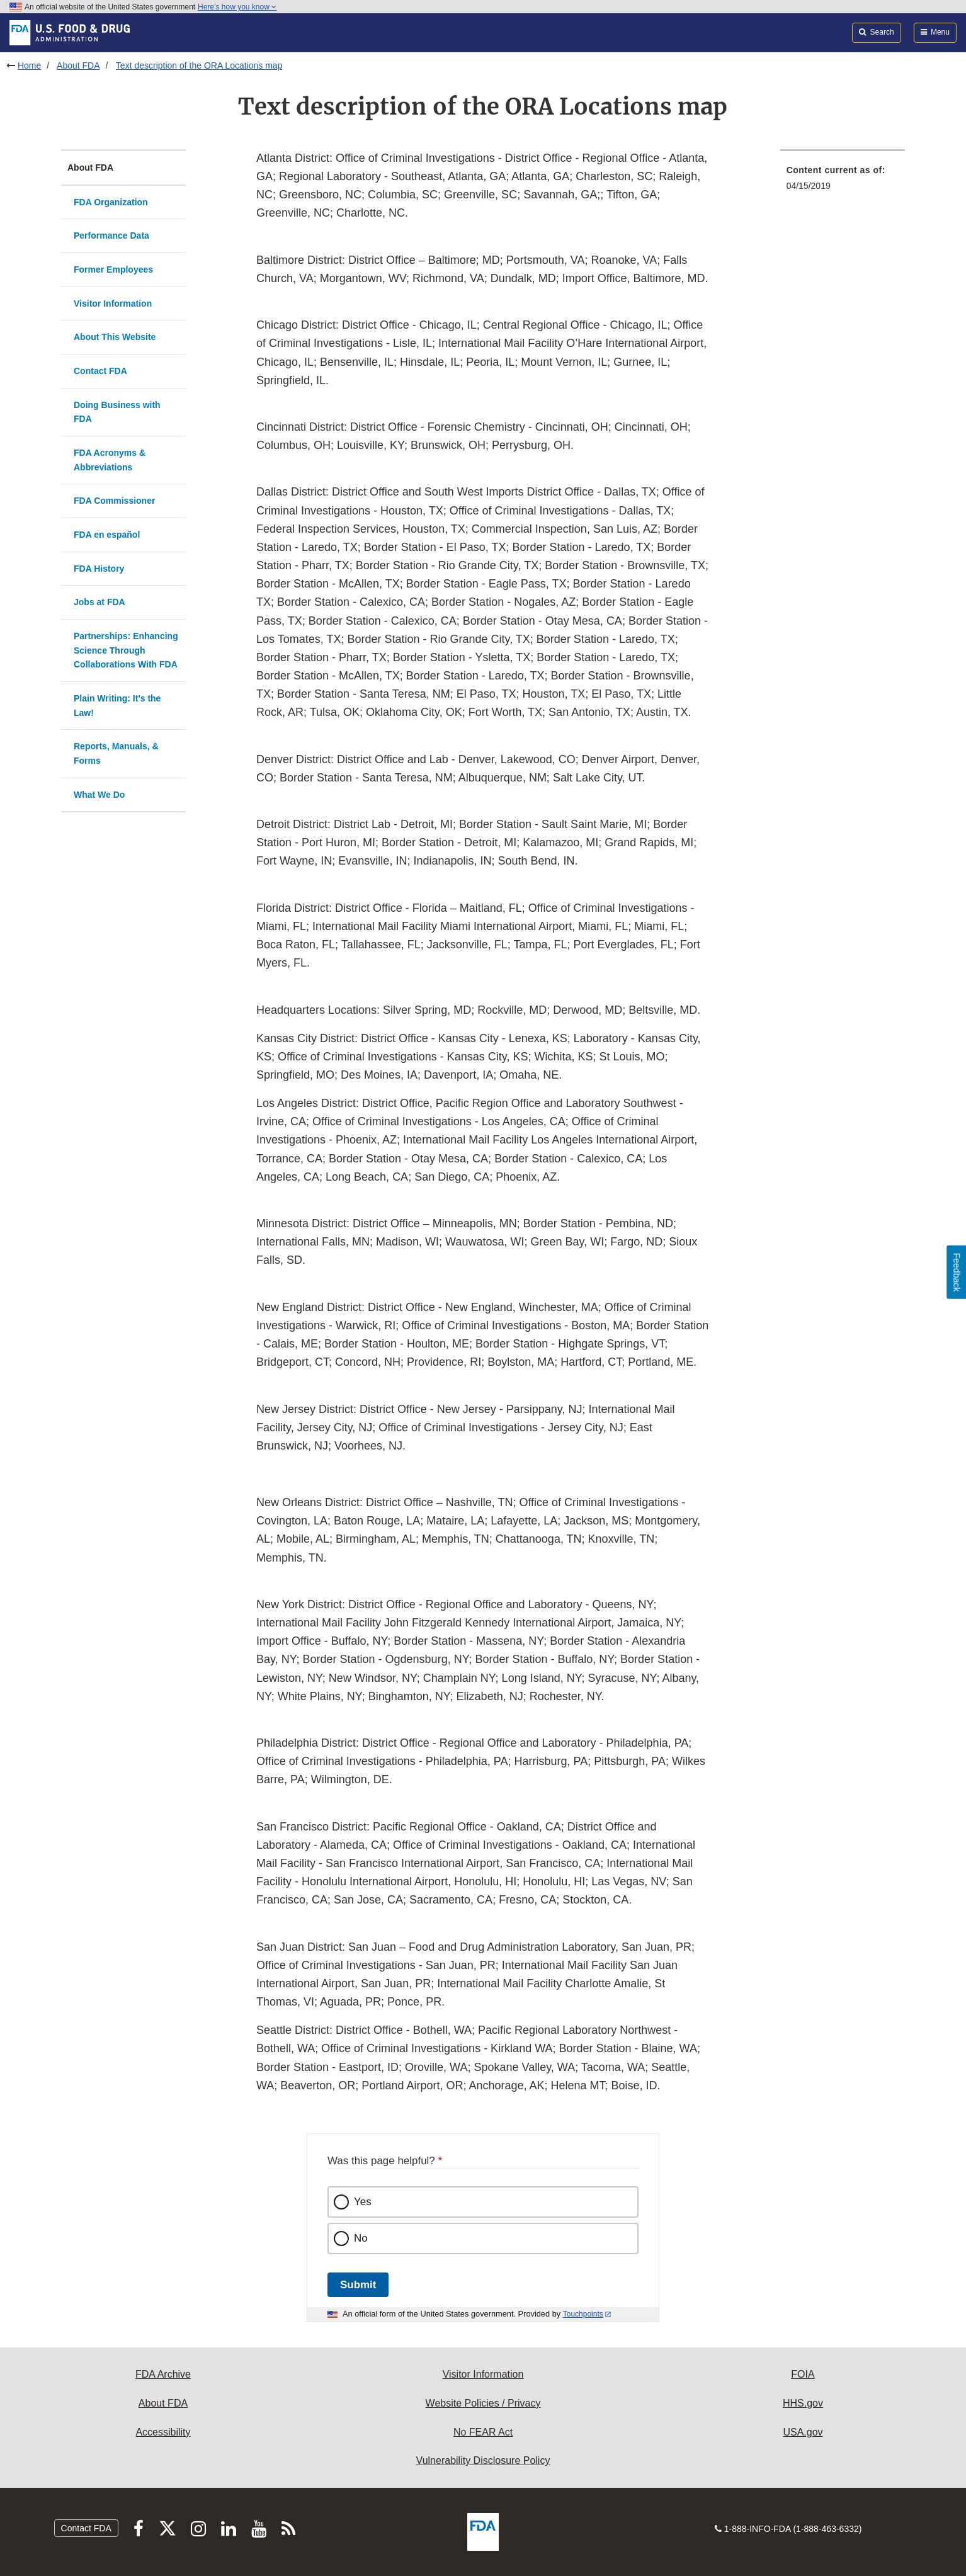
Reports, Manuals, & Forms (116, 753)
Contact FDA (100, 371)
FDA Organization (111, 202)
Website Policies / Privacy (483, 2403)
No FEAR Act (483, 2432)
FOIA (802, 2374)
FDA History (99, 569)
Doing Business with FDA (117, 412)
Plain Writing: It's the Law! (117, 705)
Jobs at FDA (99, 602)
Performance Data (111, 235)
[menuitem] (842, 182)
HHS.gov (803, 2403)
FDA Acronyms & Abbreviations (109, 460)
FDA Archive (163, 2374)
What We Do (99, 795)
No (361, 2238)
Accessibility (162, 2432)
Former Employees (113, 269)
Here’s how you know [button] (237, 7)
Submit (358, 2285)
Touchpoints (583, 2314)
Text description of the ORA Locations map (199, 65)
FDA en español (107, 535)
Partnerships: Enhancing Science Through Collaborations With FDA (126, 650)
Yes (363, 2202)
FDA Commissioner (114, 501)
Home (29, 65)
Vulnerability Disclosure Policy (483, 2460)
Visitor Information (113, 303)
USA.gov (802, 2432)
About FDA (78, 65)
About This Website (115, 337)
